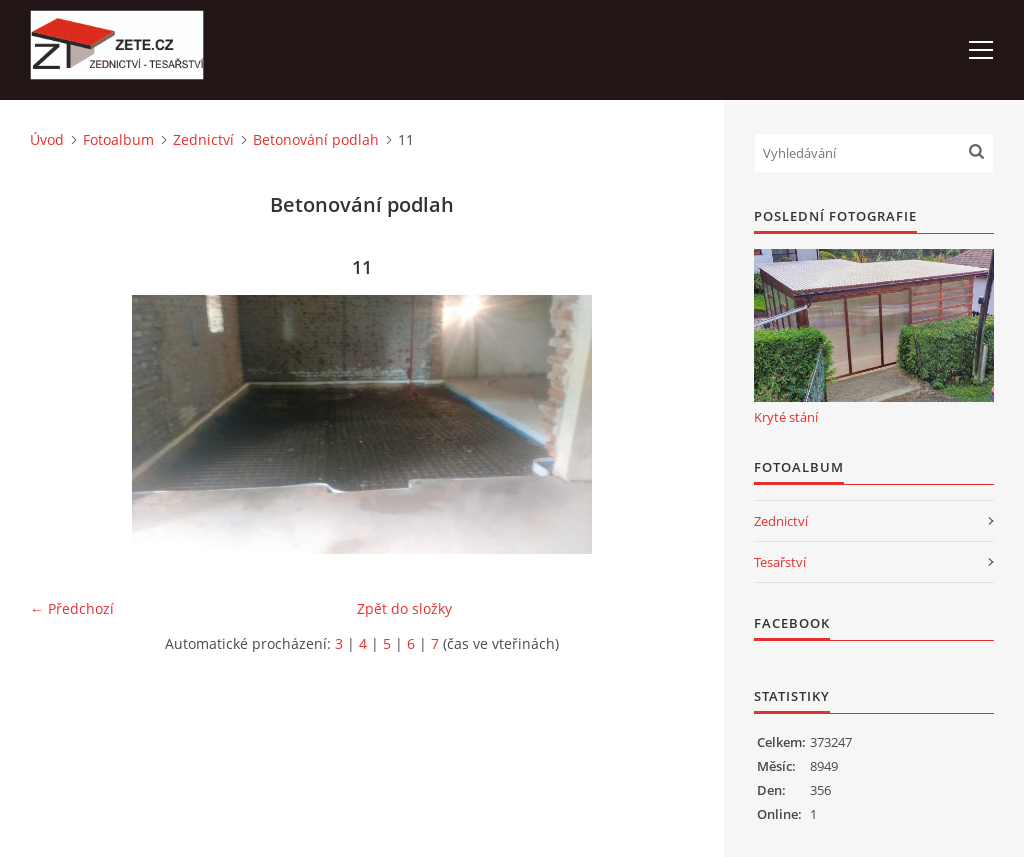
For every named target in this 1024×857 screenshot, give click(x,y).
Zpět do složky (404, 608)
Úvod (47, 139)
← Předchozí (72, 608)
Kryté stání (786, 417)
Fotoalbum (118, 139)
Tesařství (780, 562)
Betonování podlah (316, 139)
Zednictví (203, 139)
